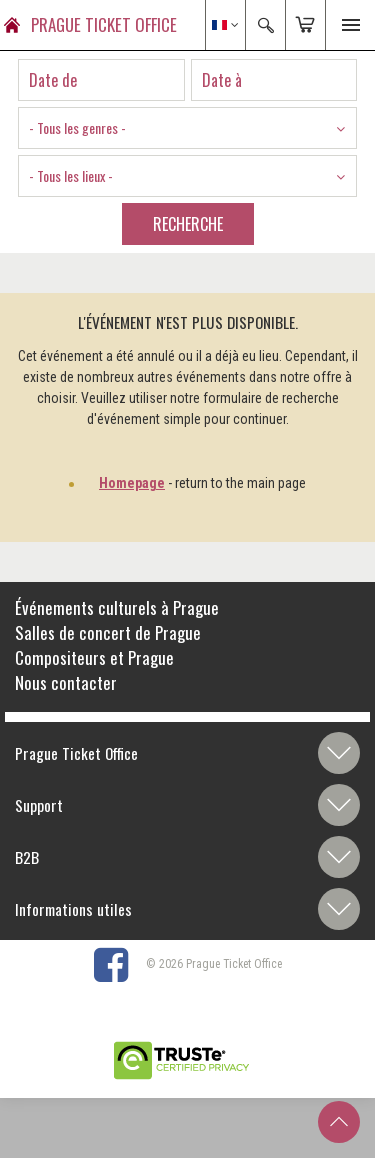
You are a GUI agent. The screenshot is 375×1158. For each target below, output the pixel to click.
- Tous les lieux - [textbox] (71, 175)
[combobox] (187, 128)
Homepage (132, 483)
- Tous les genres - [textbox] (77, 127)
